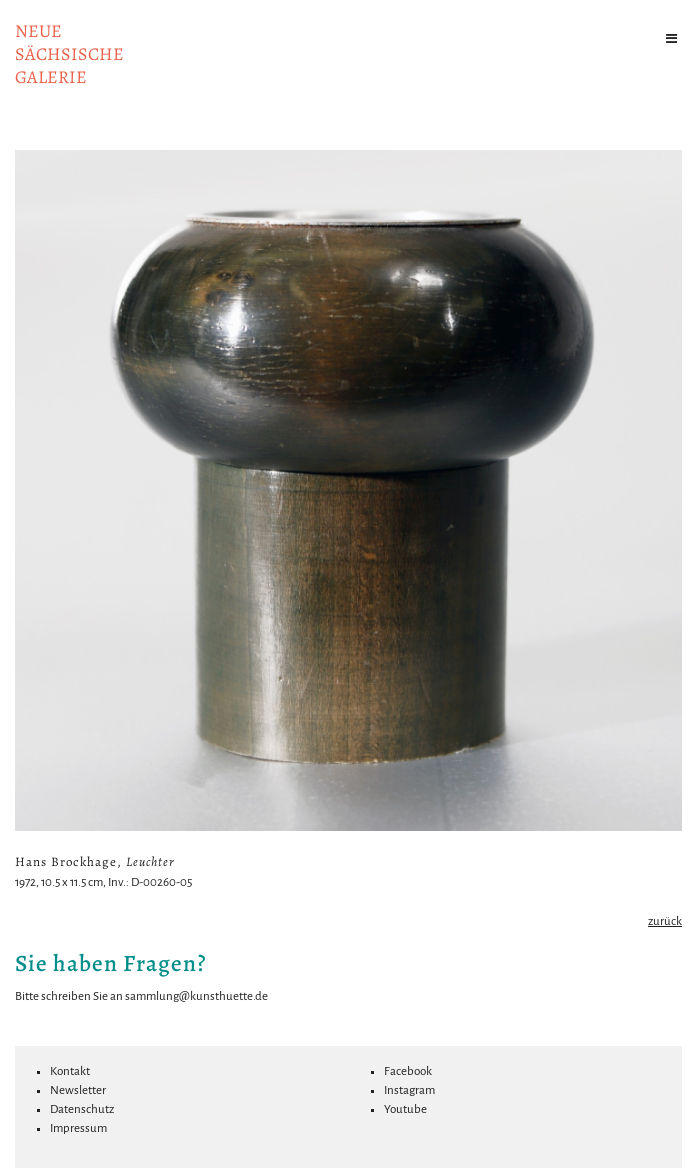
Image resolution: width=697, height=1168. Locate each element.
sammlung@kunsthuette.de (196, 996)
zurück (665, 921)
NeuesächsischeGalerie (69, 54)
